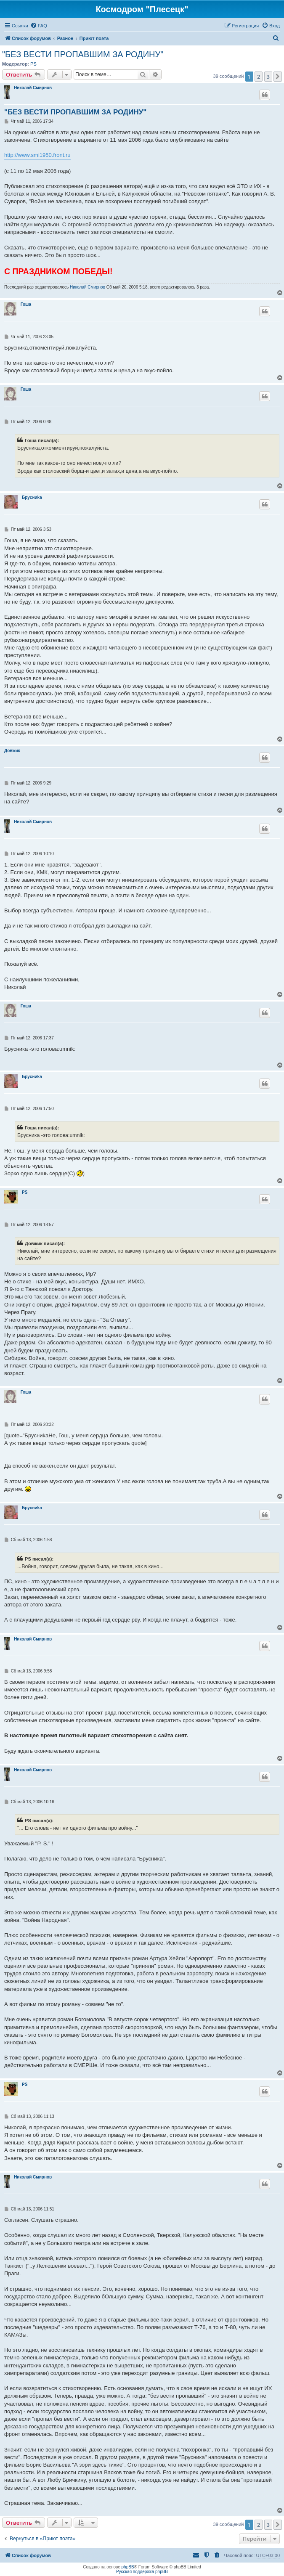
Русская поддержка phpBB (142, 2571)
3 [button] (268, 76)
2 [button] (258, 76)
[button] (277, 77)
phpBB (128, 2567)
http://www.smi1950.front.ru (37, 155)
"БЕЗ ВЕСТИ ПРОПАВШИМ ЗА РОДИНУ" (82, 54)
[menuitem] (38, 26)
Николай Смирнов (33, 87)
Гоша (26, 304)
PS (33, 63)
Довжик (12, 750)
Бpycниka (32, 497)
